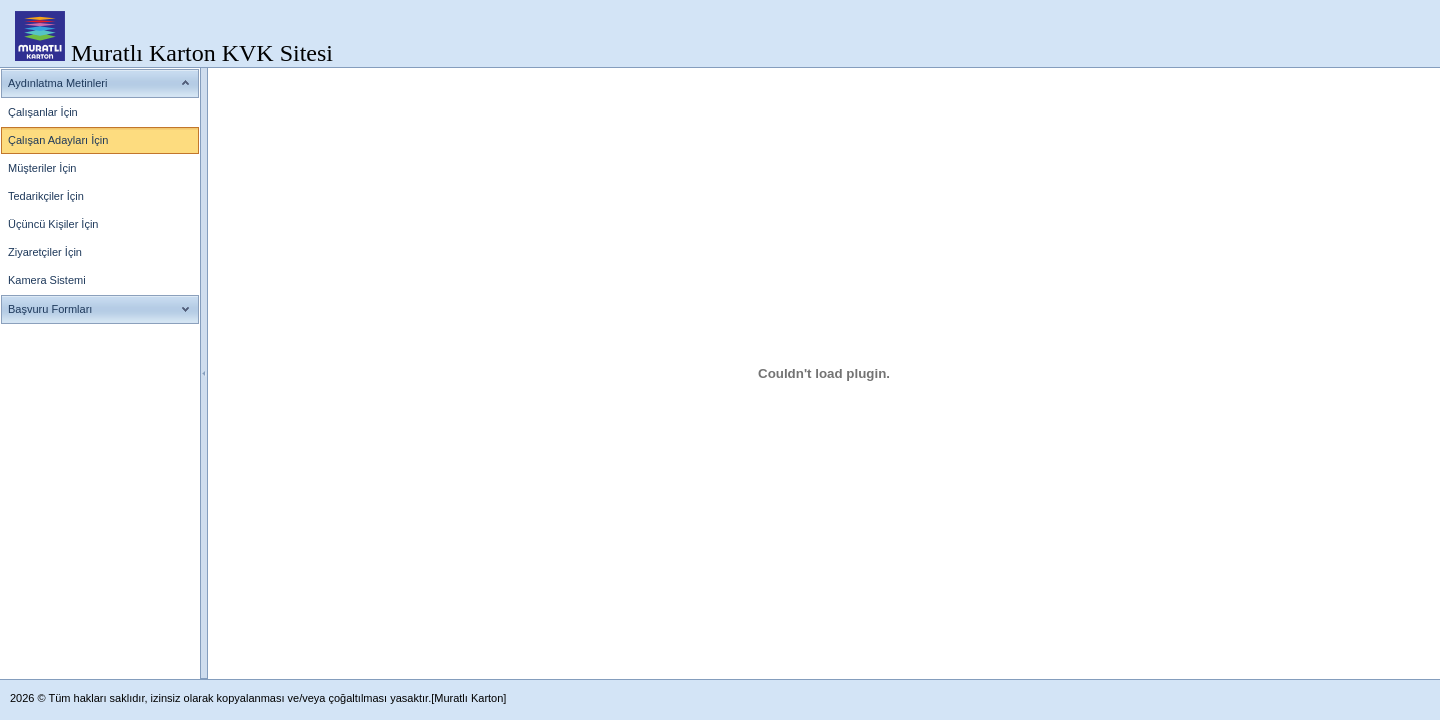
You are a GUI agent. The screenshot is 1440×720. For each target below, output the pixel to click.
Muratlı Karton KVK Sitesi (202, 53)
